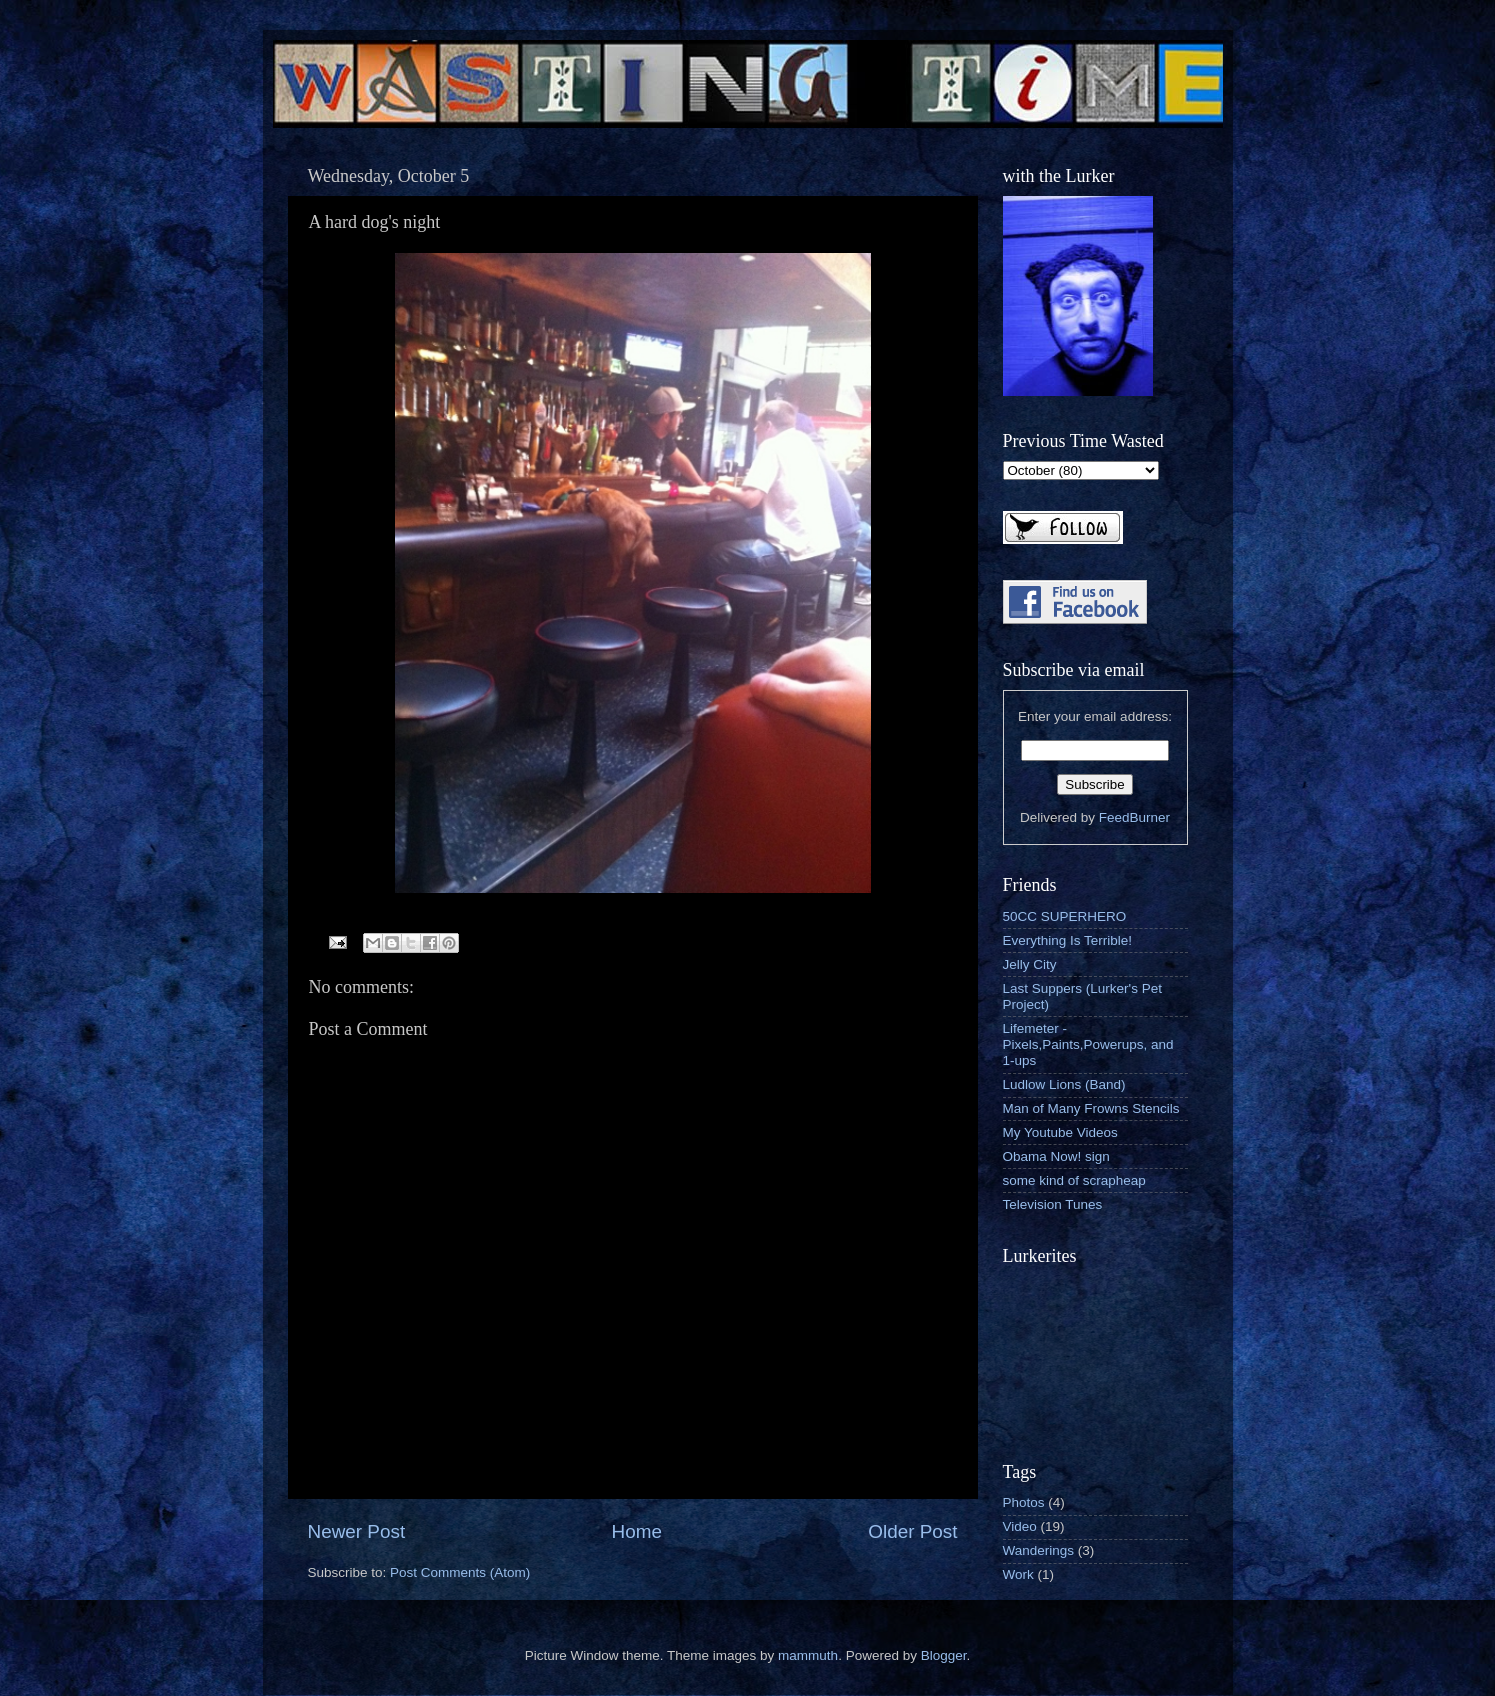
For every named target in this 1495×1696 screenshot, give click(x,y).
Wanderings (1039, 1550)
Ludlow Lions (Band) (1064, 1084)
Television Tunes (1053, 1204)
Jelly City (1030, 964)
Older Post (912, 1531)
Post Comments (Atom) (460, 1572)
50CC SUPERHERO (1065, 916)
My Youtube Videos (1060, 1132)
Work (1018, 1574)
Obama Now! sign (1056, 1156)
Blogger (944, 1655)
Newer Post (357, 1531)
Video (1020, 1526)
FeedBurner (1134, 817)
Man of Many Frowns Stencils (1091, 1108)
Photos (1024, 1502)
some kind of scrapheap (1074, 1180)
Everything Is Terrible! (1068, 940)
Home (637, 1531)
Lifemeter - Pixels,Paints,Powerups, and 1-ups (1088, 1044)
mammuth (808, 1655)
